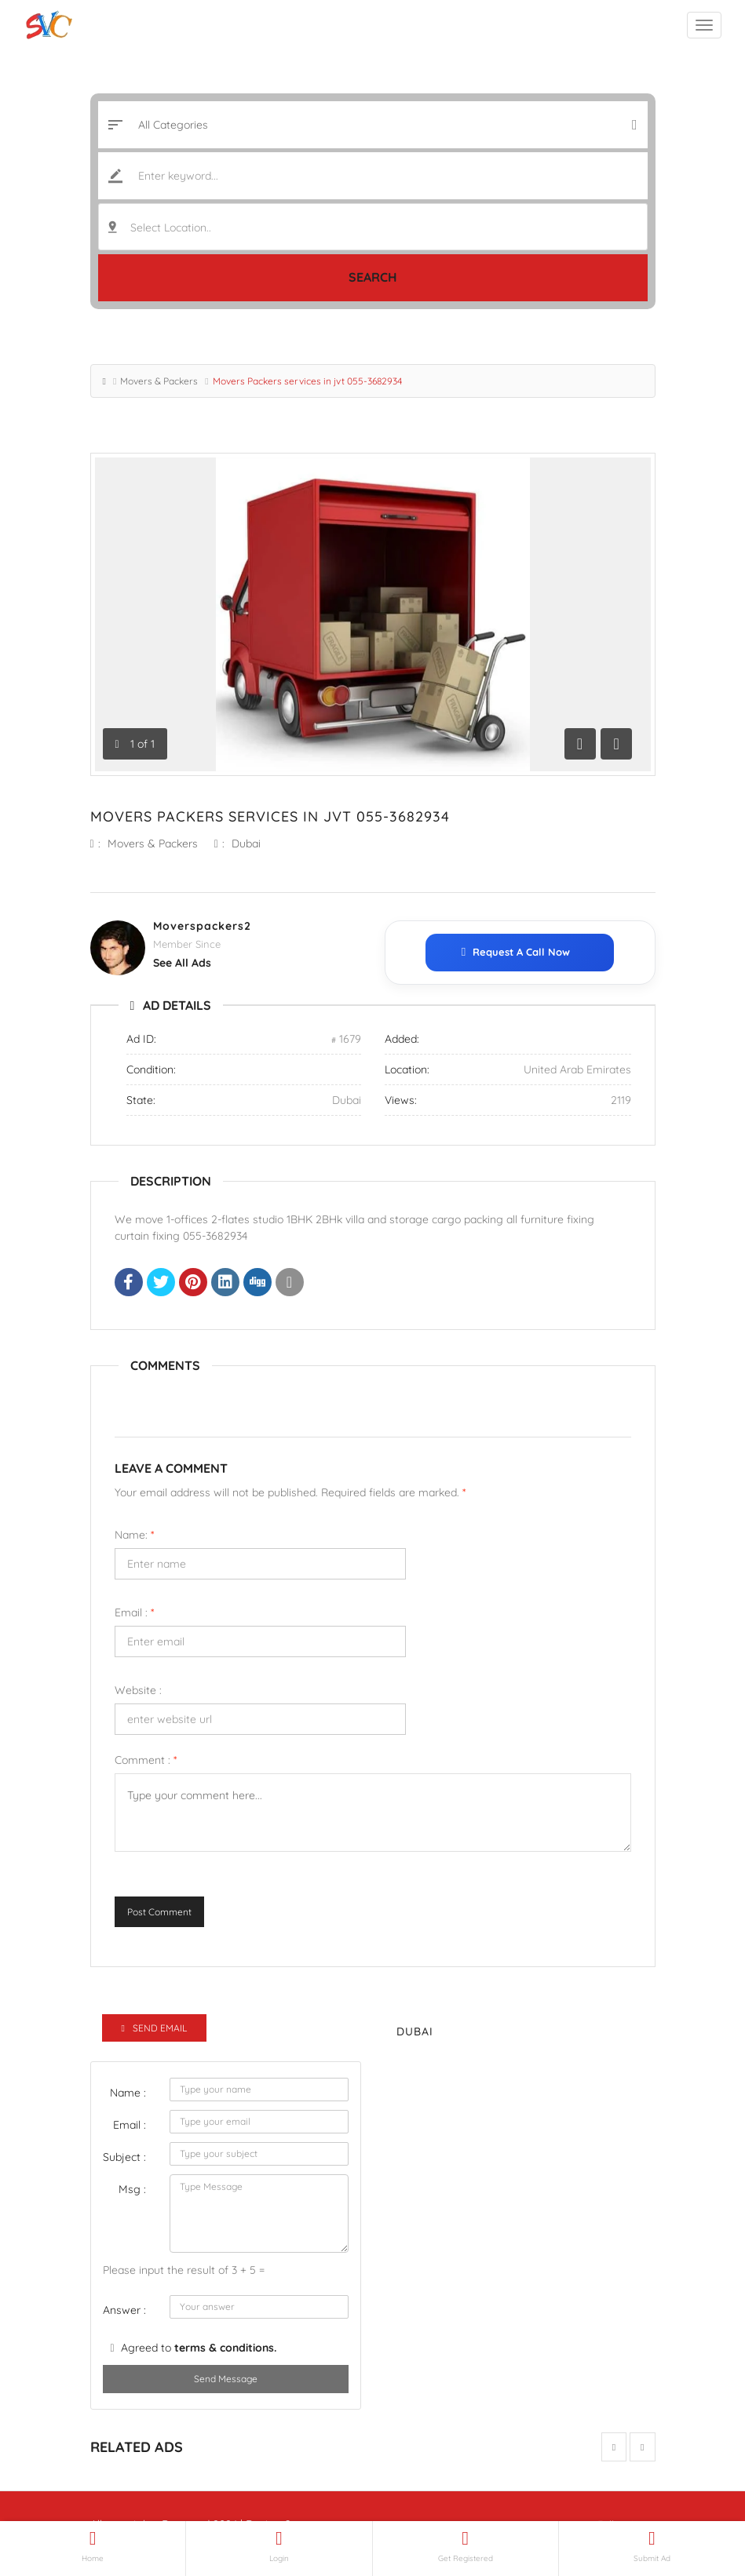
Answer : (124, 2310)
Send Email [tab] (154, 2028)
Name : (128, 2093)
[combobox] (373, 226)
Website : (138, 1690)
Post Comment (159, 1912)
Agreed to (198, 2348)
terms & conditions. (225, 2348)
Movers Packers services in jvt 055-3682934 (270, 816)
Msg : (132, 2189)
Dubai (246, 843)
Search (373, 277)
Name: (134, 1535)
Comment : (146, 1760)
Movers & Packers (159, 381)
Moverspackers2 (202, 926)
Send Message (225, 2379)
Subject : (124, 2157)
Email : (134, 1612)
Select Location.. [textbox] (170, 227)
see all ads (182, 963)
